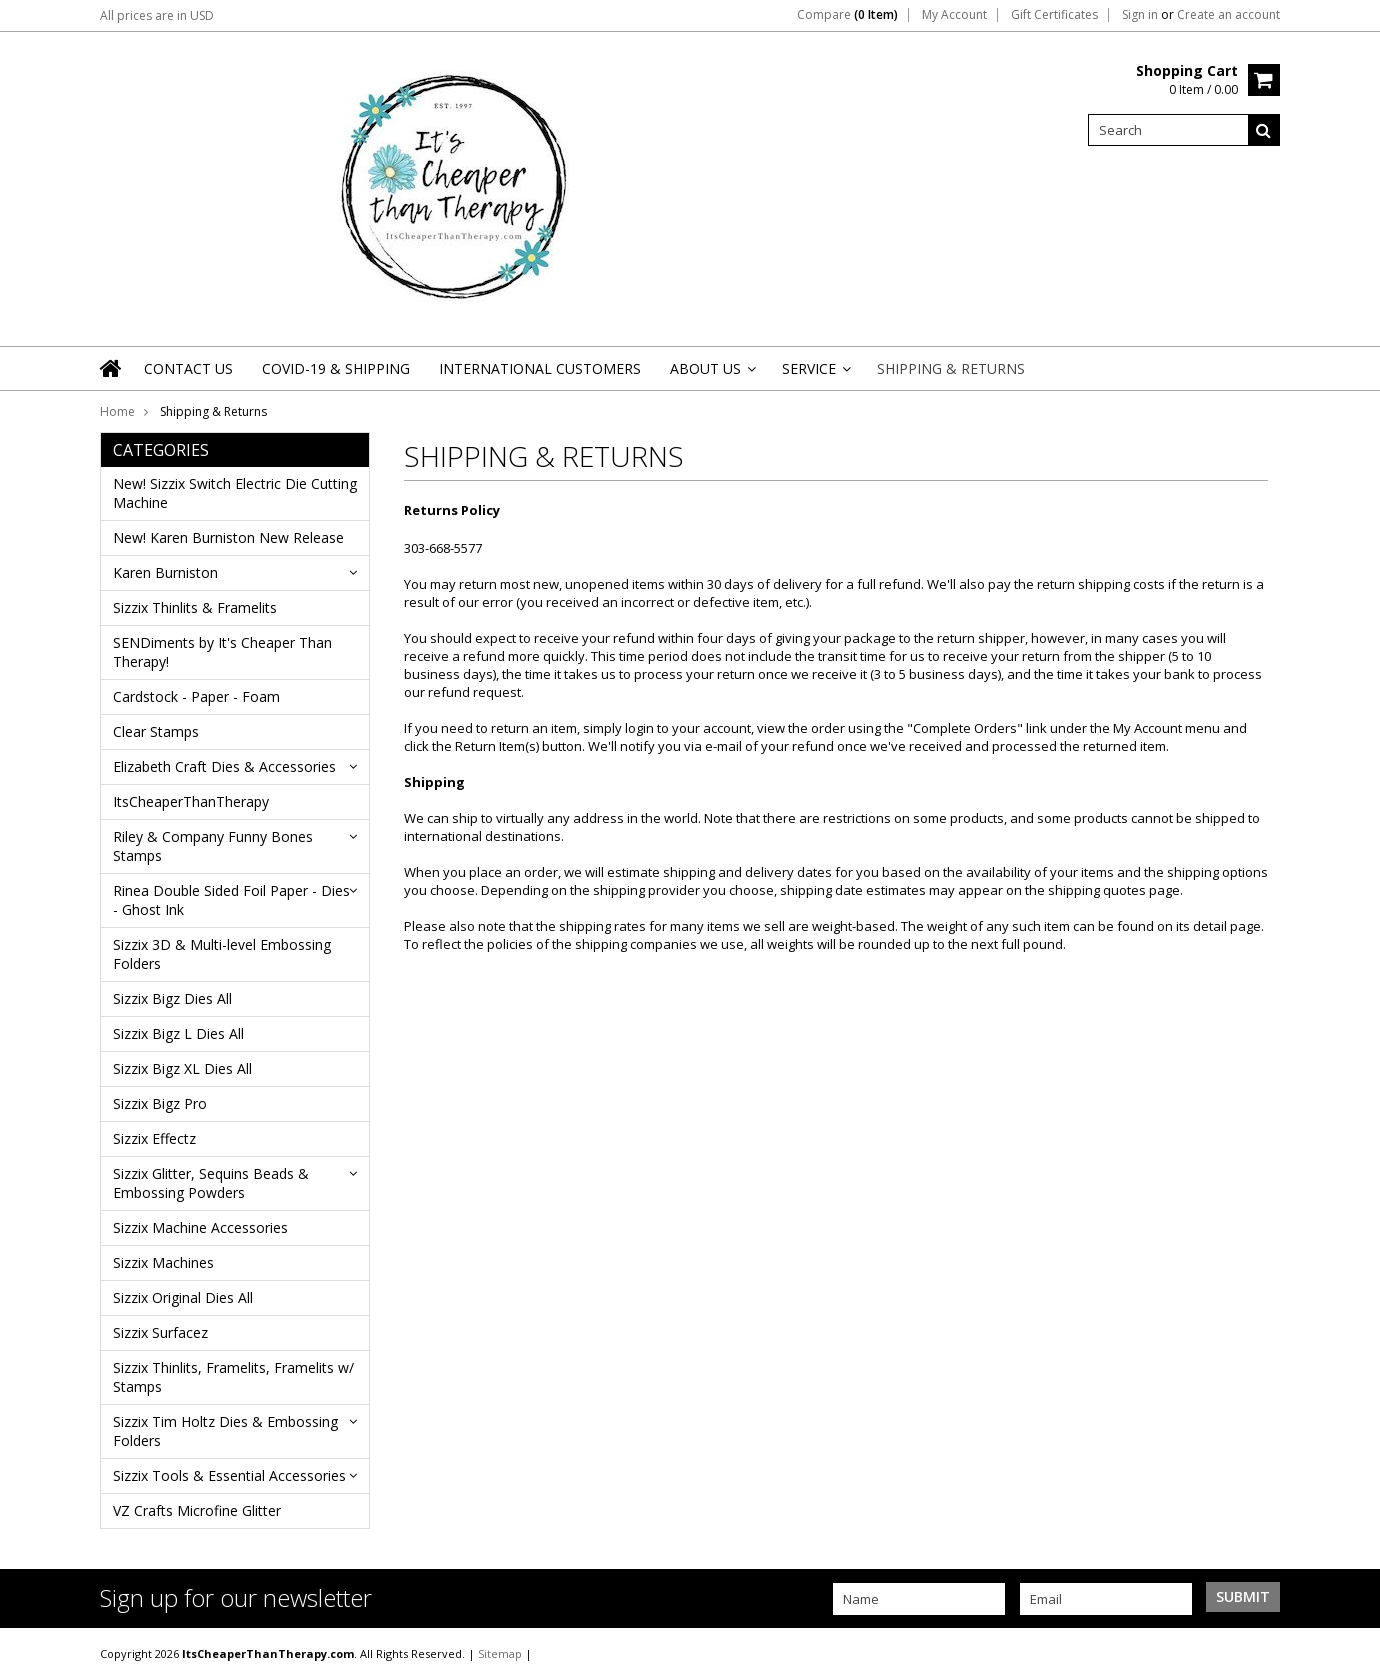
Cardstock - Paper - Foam (196, 696)
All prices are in (157, 15)
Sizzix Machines (163, 1262)
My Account (954, 15)
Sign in (1140, 15)
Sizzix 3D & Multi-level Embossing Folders (222, 954)
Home (117, 411)
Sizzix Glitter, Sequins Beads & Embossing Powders (211, 1183)
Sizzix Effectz (154, 1138)
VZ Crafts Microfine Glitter (197, 1510)
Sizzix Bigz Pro (160, 1103)
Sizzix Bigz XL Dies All (182, 1068)
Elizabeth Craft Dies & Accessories (224, 766)
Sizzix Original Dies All (183, 1297)
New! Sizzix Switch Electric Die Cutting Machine (235, 493)
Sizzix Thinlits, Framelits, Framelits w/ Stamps (233, 1377)
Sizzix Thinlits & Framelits (195, 607)
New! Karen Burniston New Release (228, 537)
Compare (847, 15)
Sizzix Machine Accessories (200, 1227)
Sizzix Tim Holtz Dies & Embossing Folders (225, 1431)
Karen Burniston (165, 572)
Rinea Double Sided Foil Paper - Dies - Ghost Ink (231, 900)
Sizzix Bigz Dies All (172, 998)
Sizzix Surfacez (160, 1332)
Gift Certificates (1054, 15)
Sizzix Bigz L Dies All (178, 1033)
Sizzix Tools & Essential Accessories (229, 1475)
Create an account (1228, 15)
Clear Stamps (156, 731)
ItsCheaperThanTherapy (191, 801)
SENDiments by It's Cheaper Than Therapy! (222, 652)
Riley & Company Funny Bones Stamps (213, 846)
